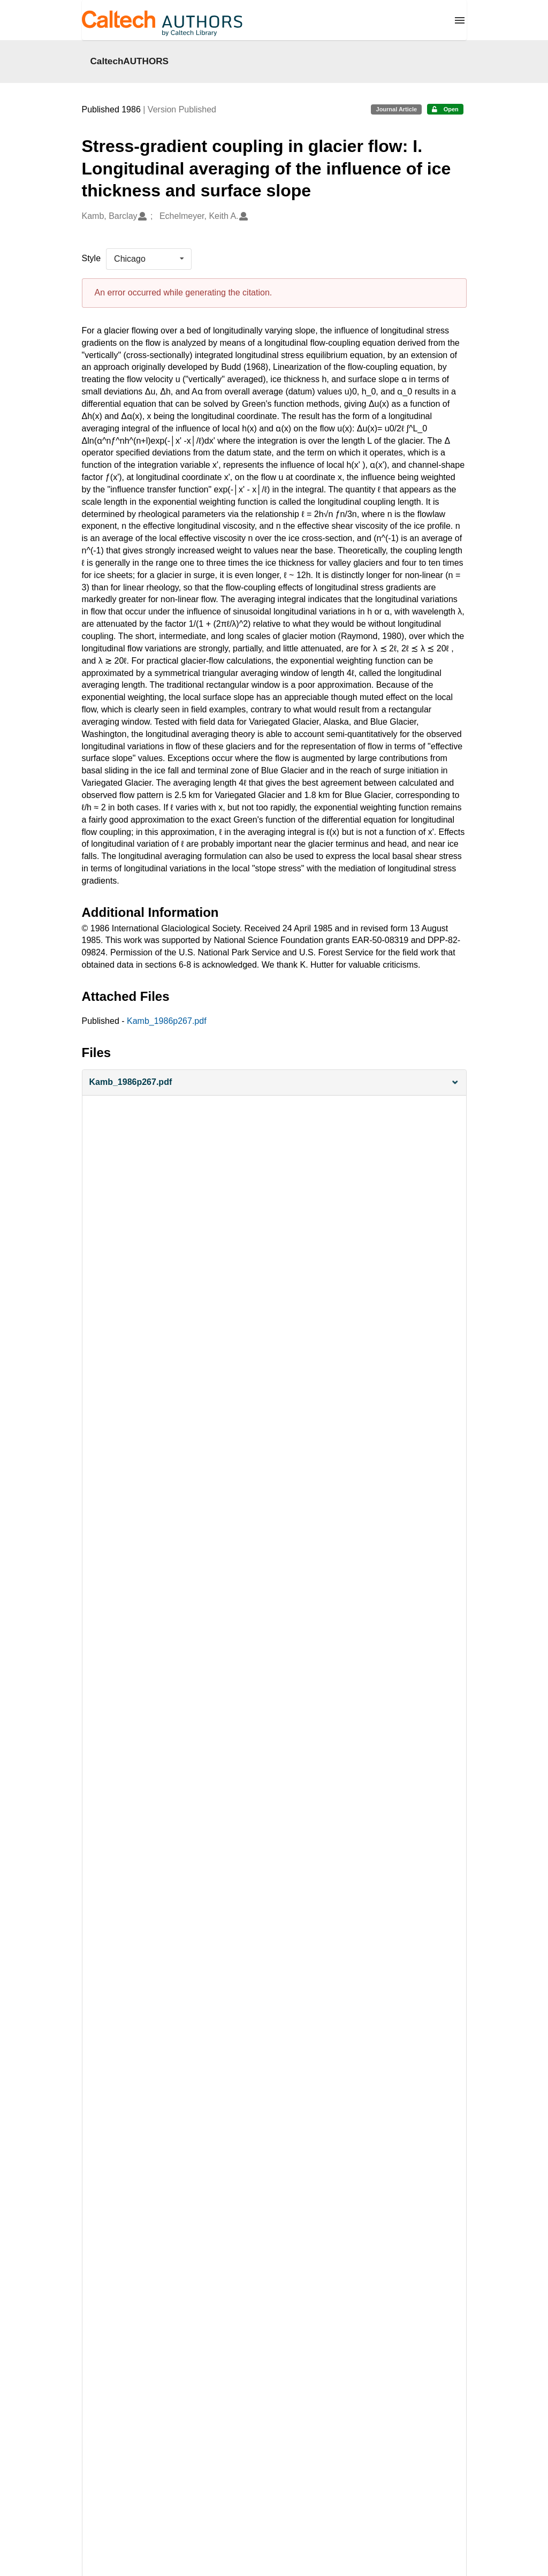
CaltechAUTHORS (129, 61)
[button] (274, 1082)
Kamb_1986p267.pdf (167, 1020)
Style (91, 258)
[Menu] (459, 20)
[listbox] (149, 259)
